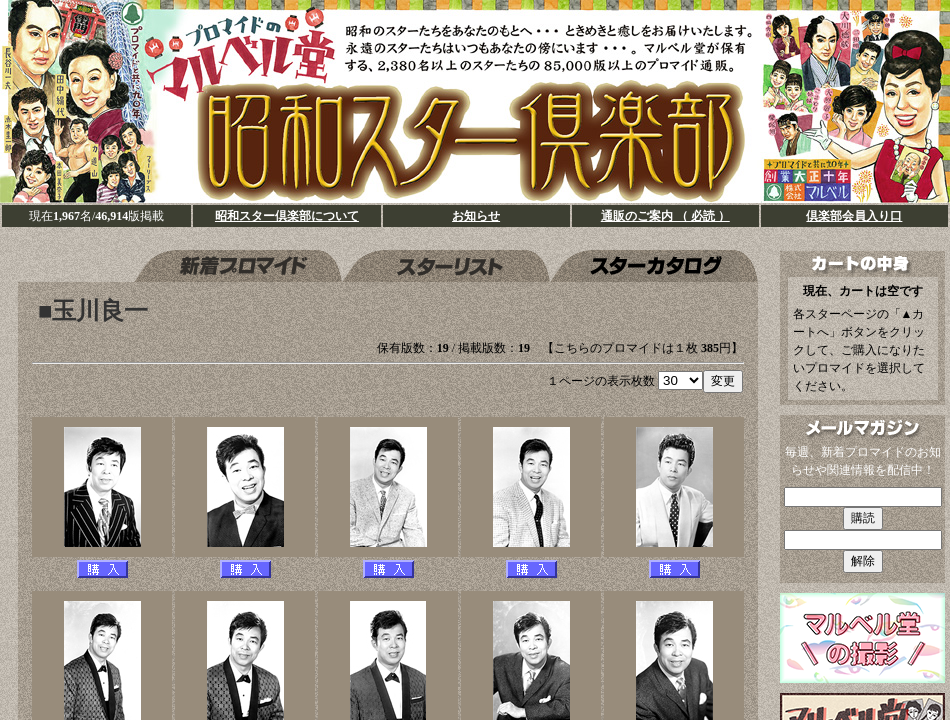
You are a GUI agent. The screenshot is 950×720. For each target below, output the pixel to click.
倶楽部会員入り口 (854, 216)
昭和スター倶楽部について (287, 216)
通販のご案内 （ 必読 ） (665, 216)
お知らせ (476, 216)
